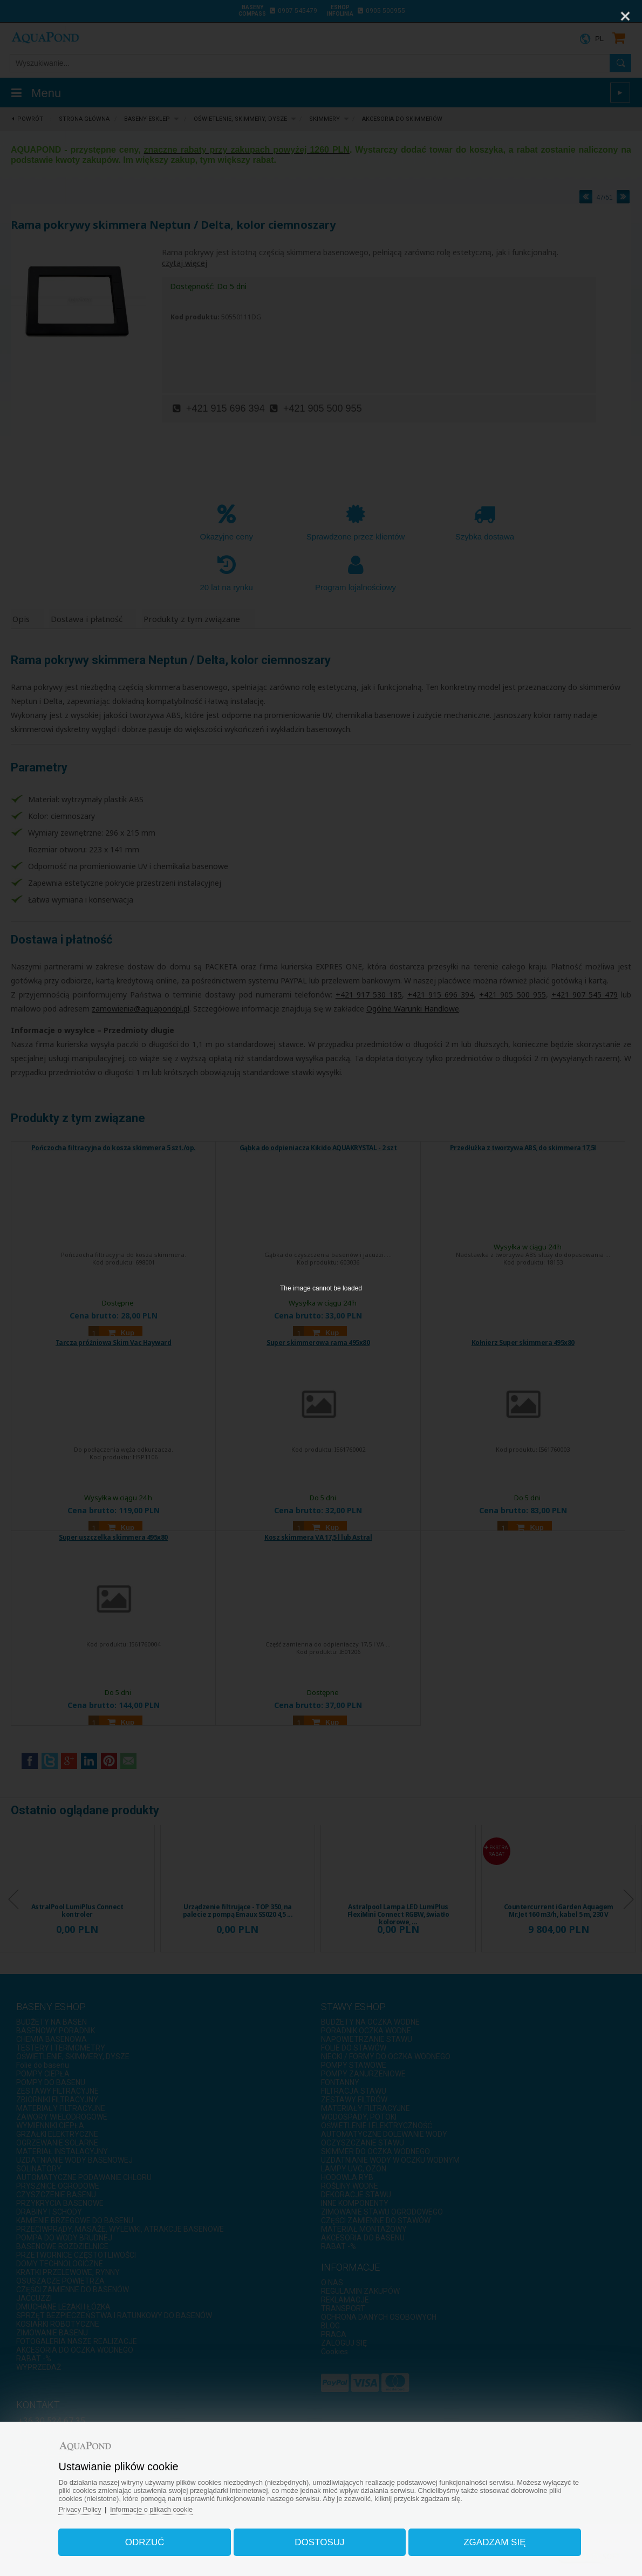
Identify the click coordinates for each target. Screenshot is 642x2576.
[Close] (625, 16)
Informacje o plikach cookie (159, 2507)
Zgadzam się (491, 2540)
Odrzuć (148, 2540)
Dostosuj (319, 2540)
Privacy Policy (86, 2507)
